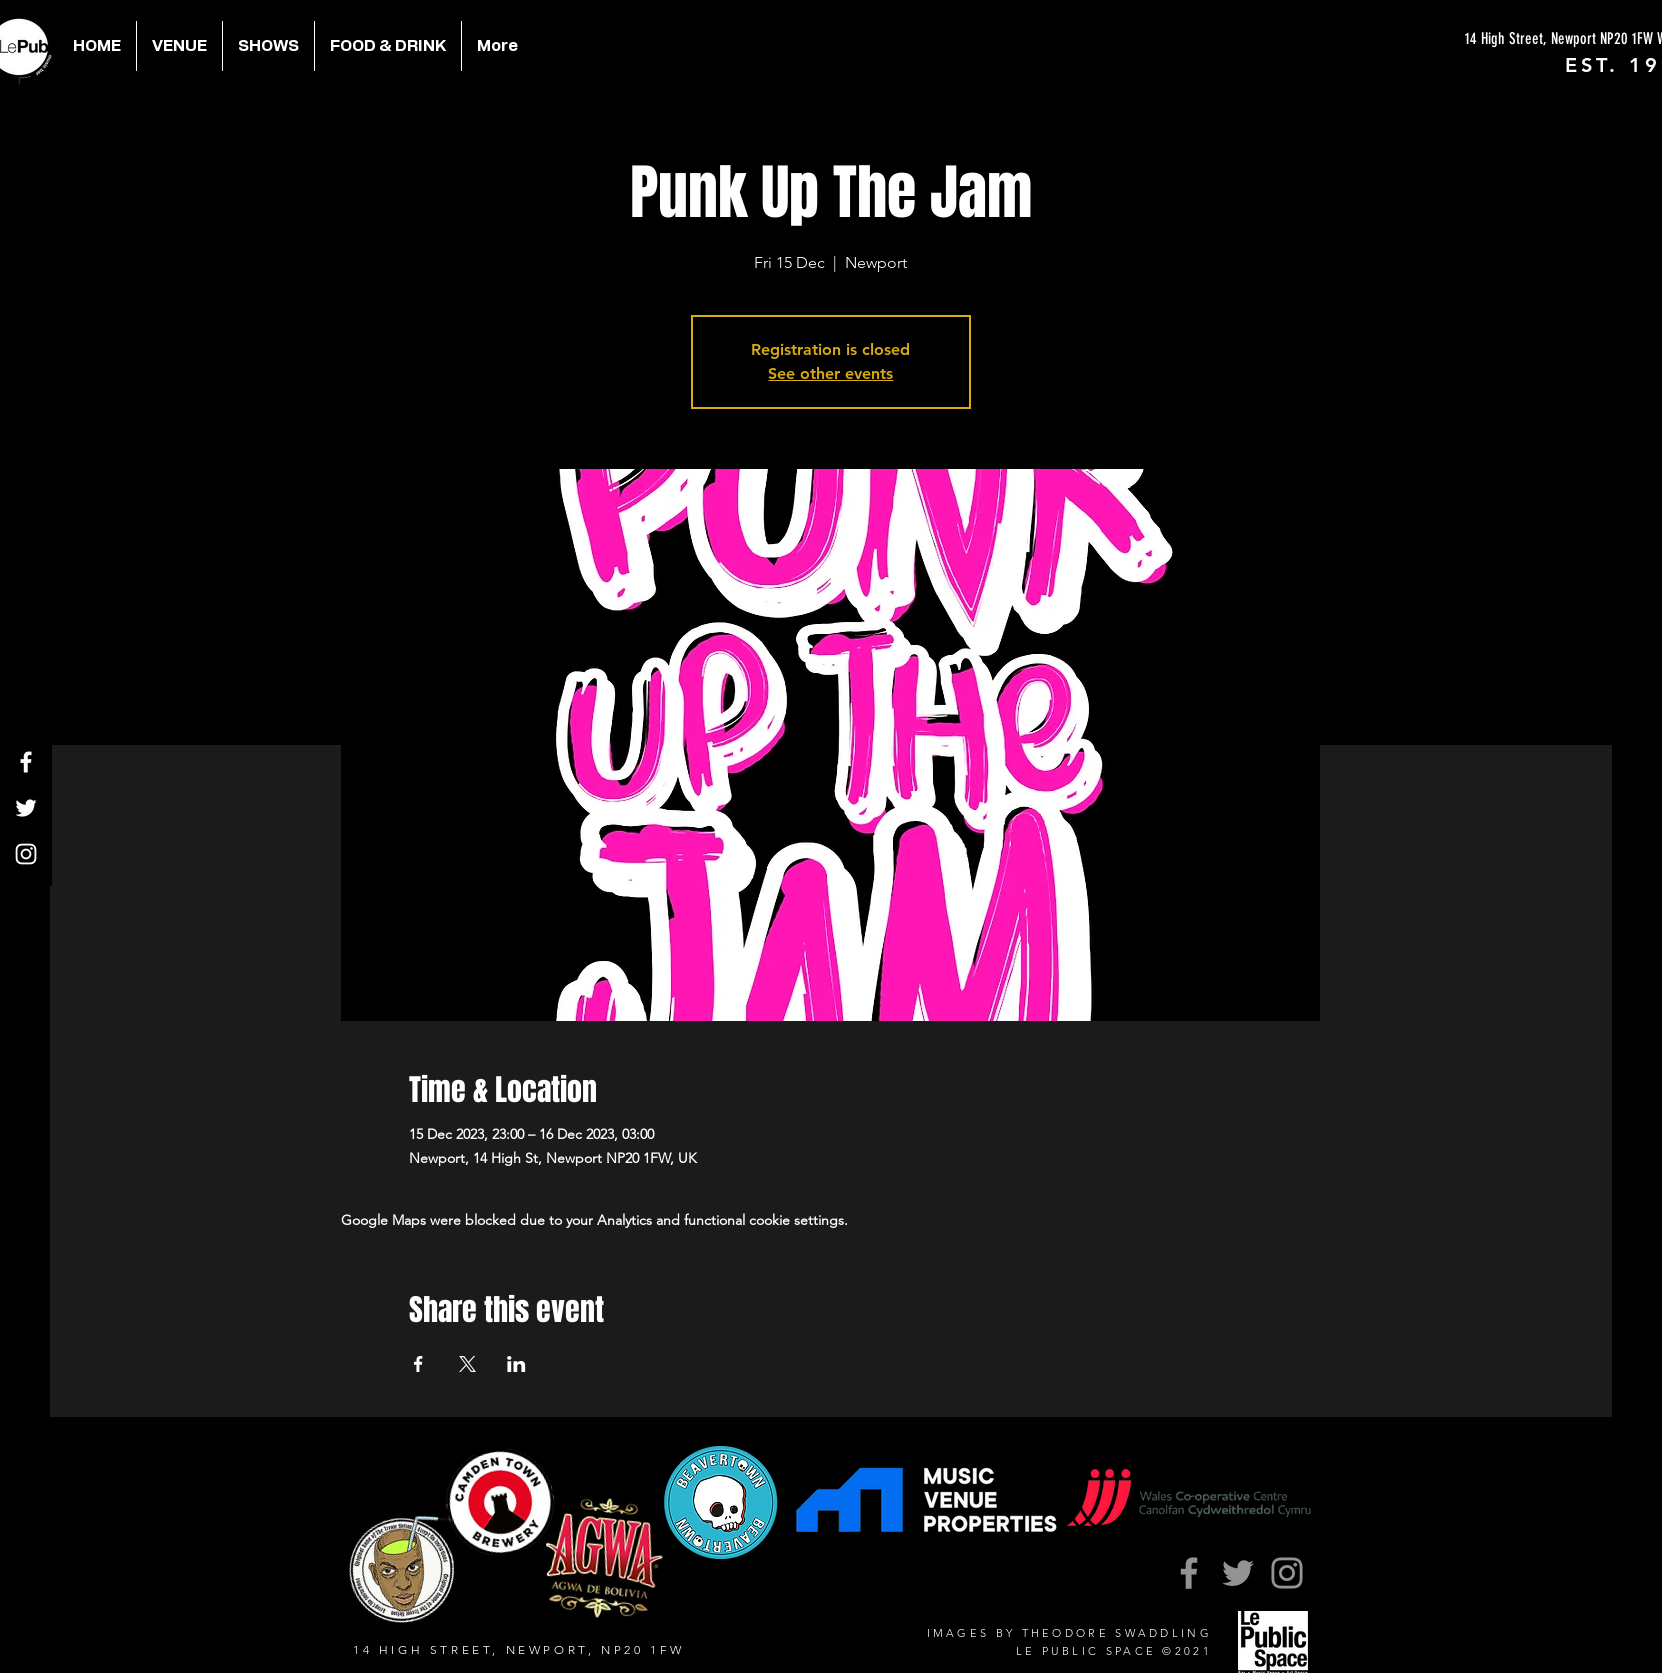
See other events (830, 373)
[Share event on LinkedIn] (516, 1364)
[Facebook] (26, 762)
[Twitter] (26, 808)
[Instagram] (26, 854)
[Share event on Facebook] (418, 1364)
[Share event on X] (467, 1364)
